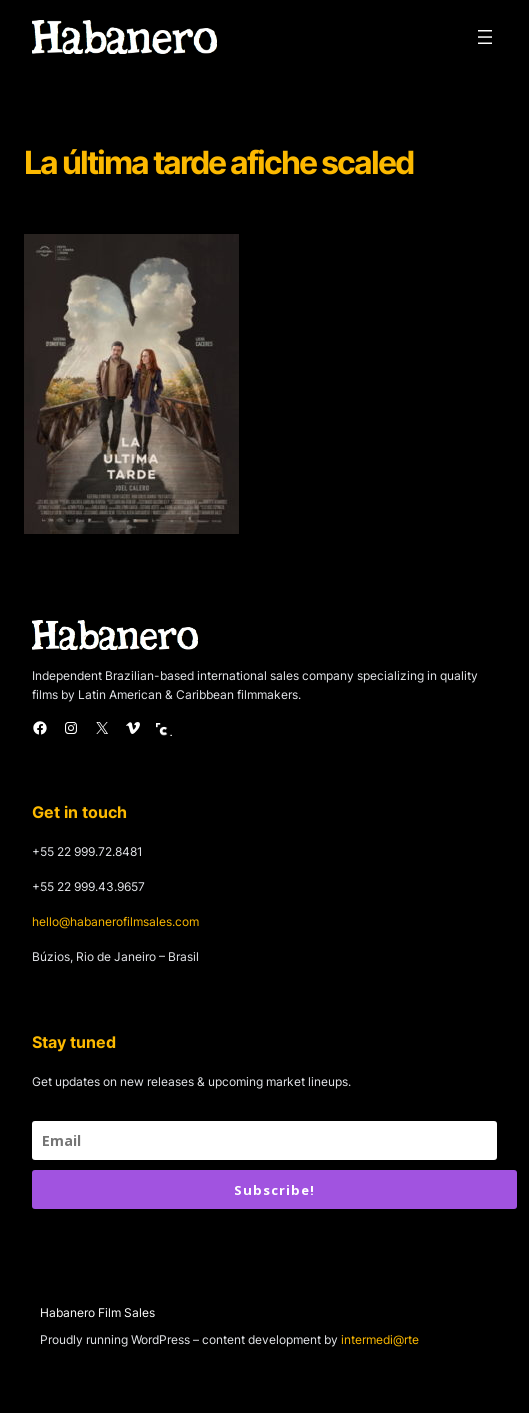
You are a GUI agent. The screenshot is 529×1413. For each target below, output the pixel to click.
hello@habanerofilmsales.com (115, 921)
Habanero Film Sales (97, 1312)
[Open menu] (485, 37)
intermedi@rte (380, 1339)
